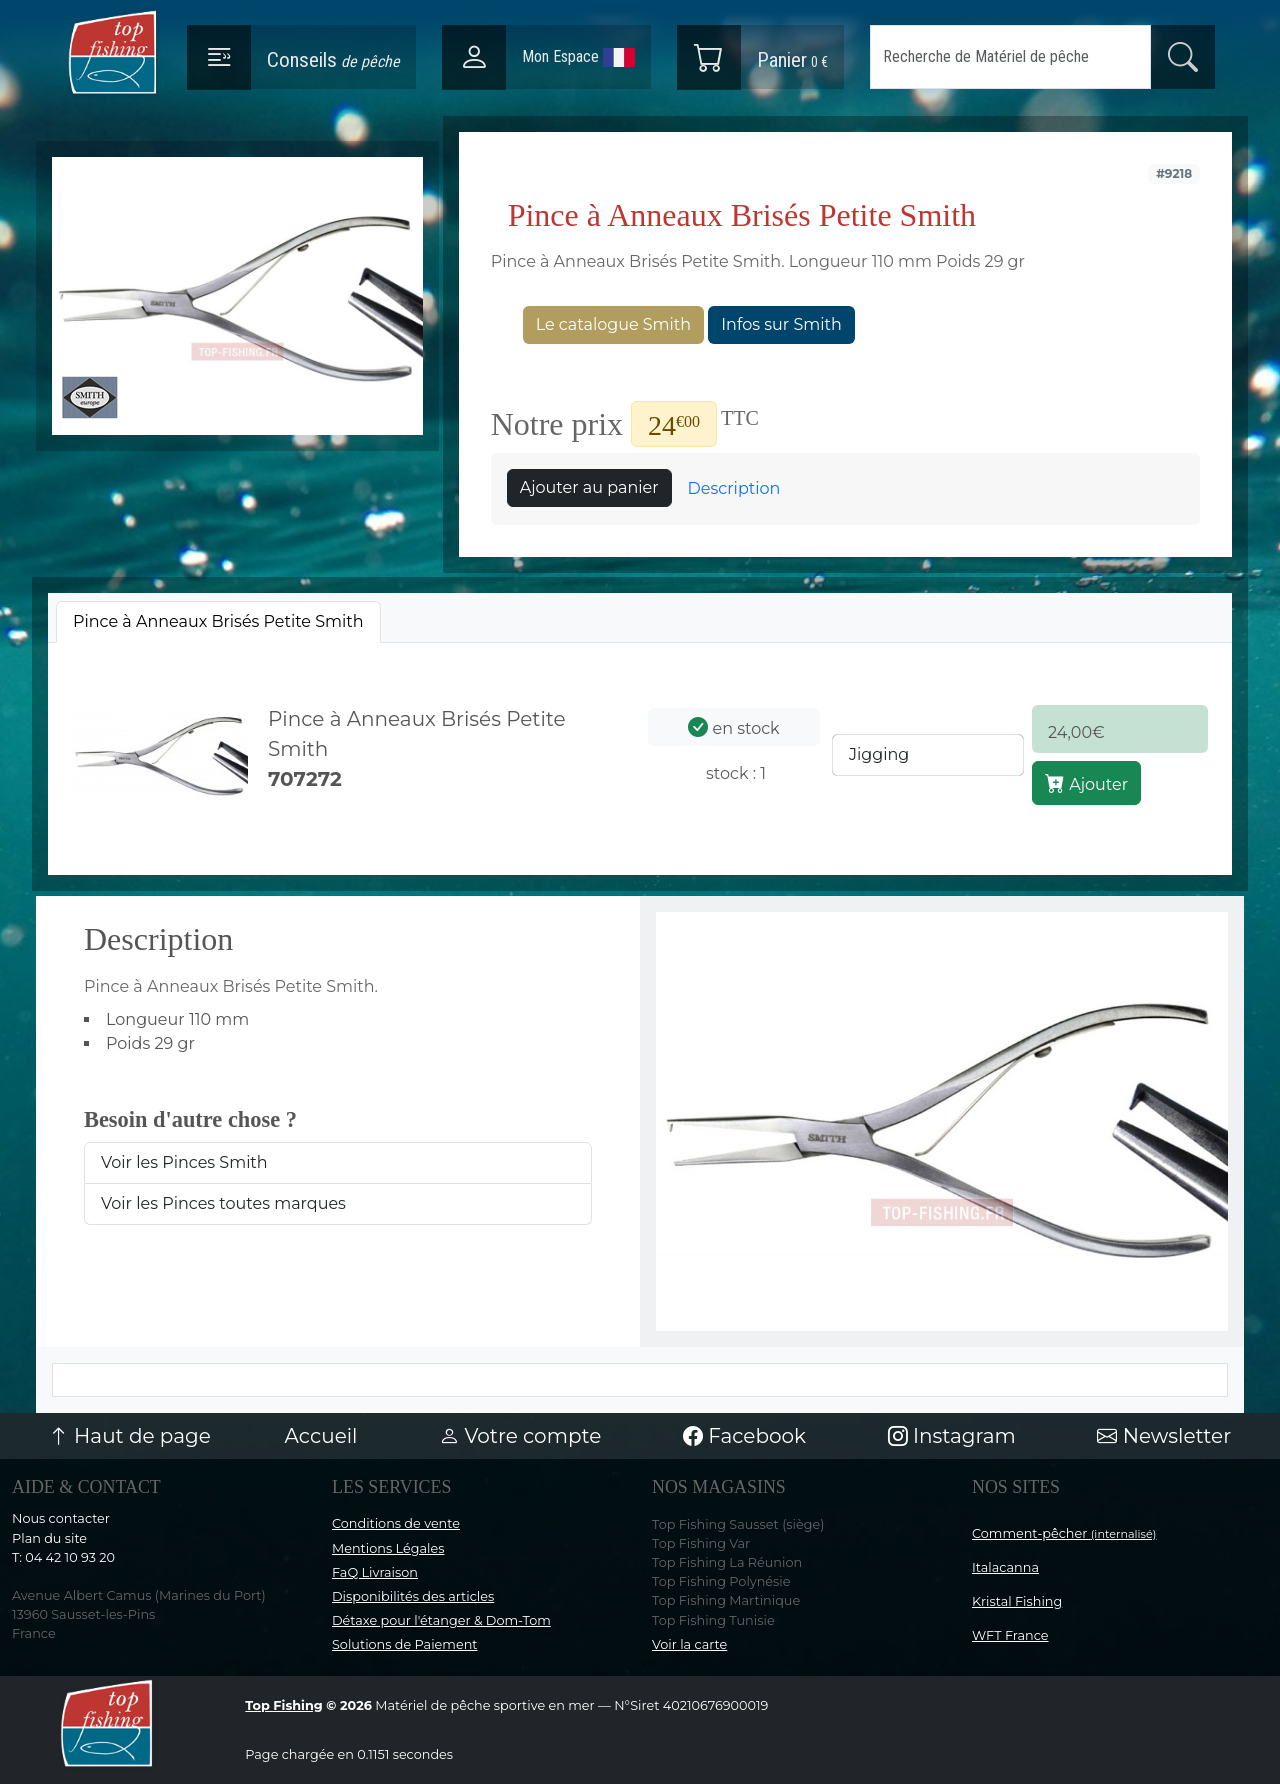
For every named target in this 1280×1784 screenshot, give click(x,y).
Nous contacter (61, 1518)
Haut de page (130, 1436)
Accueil (321, 1436)
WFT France (1010, 1635)
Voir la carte (689, 1644)
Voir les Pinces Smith (184, 1162)
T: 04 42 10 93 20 (63, 1557)
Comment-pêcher (1064, 1533)
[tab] (218, 622)
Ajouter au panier (589, 487)
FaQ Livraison (375, 1572)
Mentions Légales (388, 1548)
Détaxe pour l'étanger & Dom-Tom (441, 1620)
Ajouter (1086, 783)
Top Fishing (283, 1705)
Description (734, 488)
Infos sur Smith (781, 324)
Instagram (952, 1436)
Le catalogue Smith (613, 324)
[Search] (1010, 57)
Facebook (744, 1436)
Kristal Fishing (1017, 1601)
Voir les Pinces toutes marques (223, 1203)
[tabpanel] (640, 755)
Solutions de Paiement (404, 1644)
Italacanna (1005, 1567)
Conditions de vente (396, 1523)
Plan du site (49, 1538)
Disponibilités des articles (413, 1596)
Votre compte (520, 1436)
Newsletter (1164, 1436)
